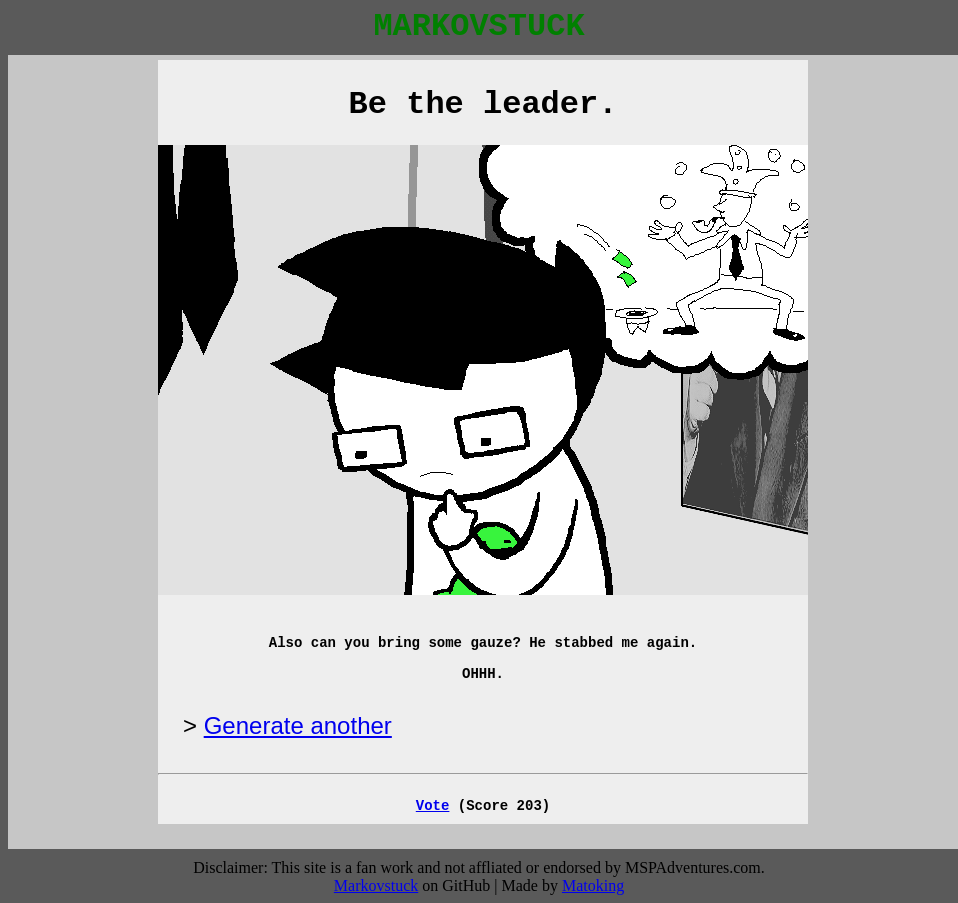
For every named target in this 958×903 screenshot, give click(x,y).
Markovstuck (376, 885)
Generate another (298, 725)
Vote (433, 806)
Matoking (593, 885)
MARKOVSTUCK (478, 26)
